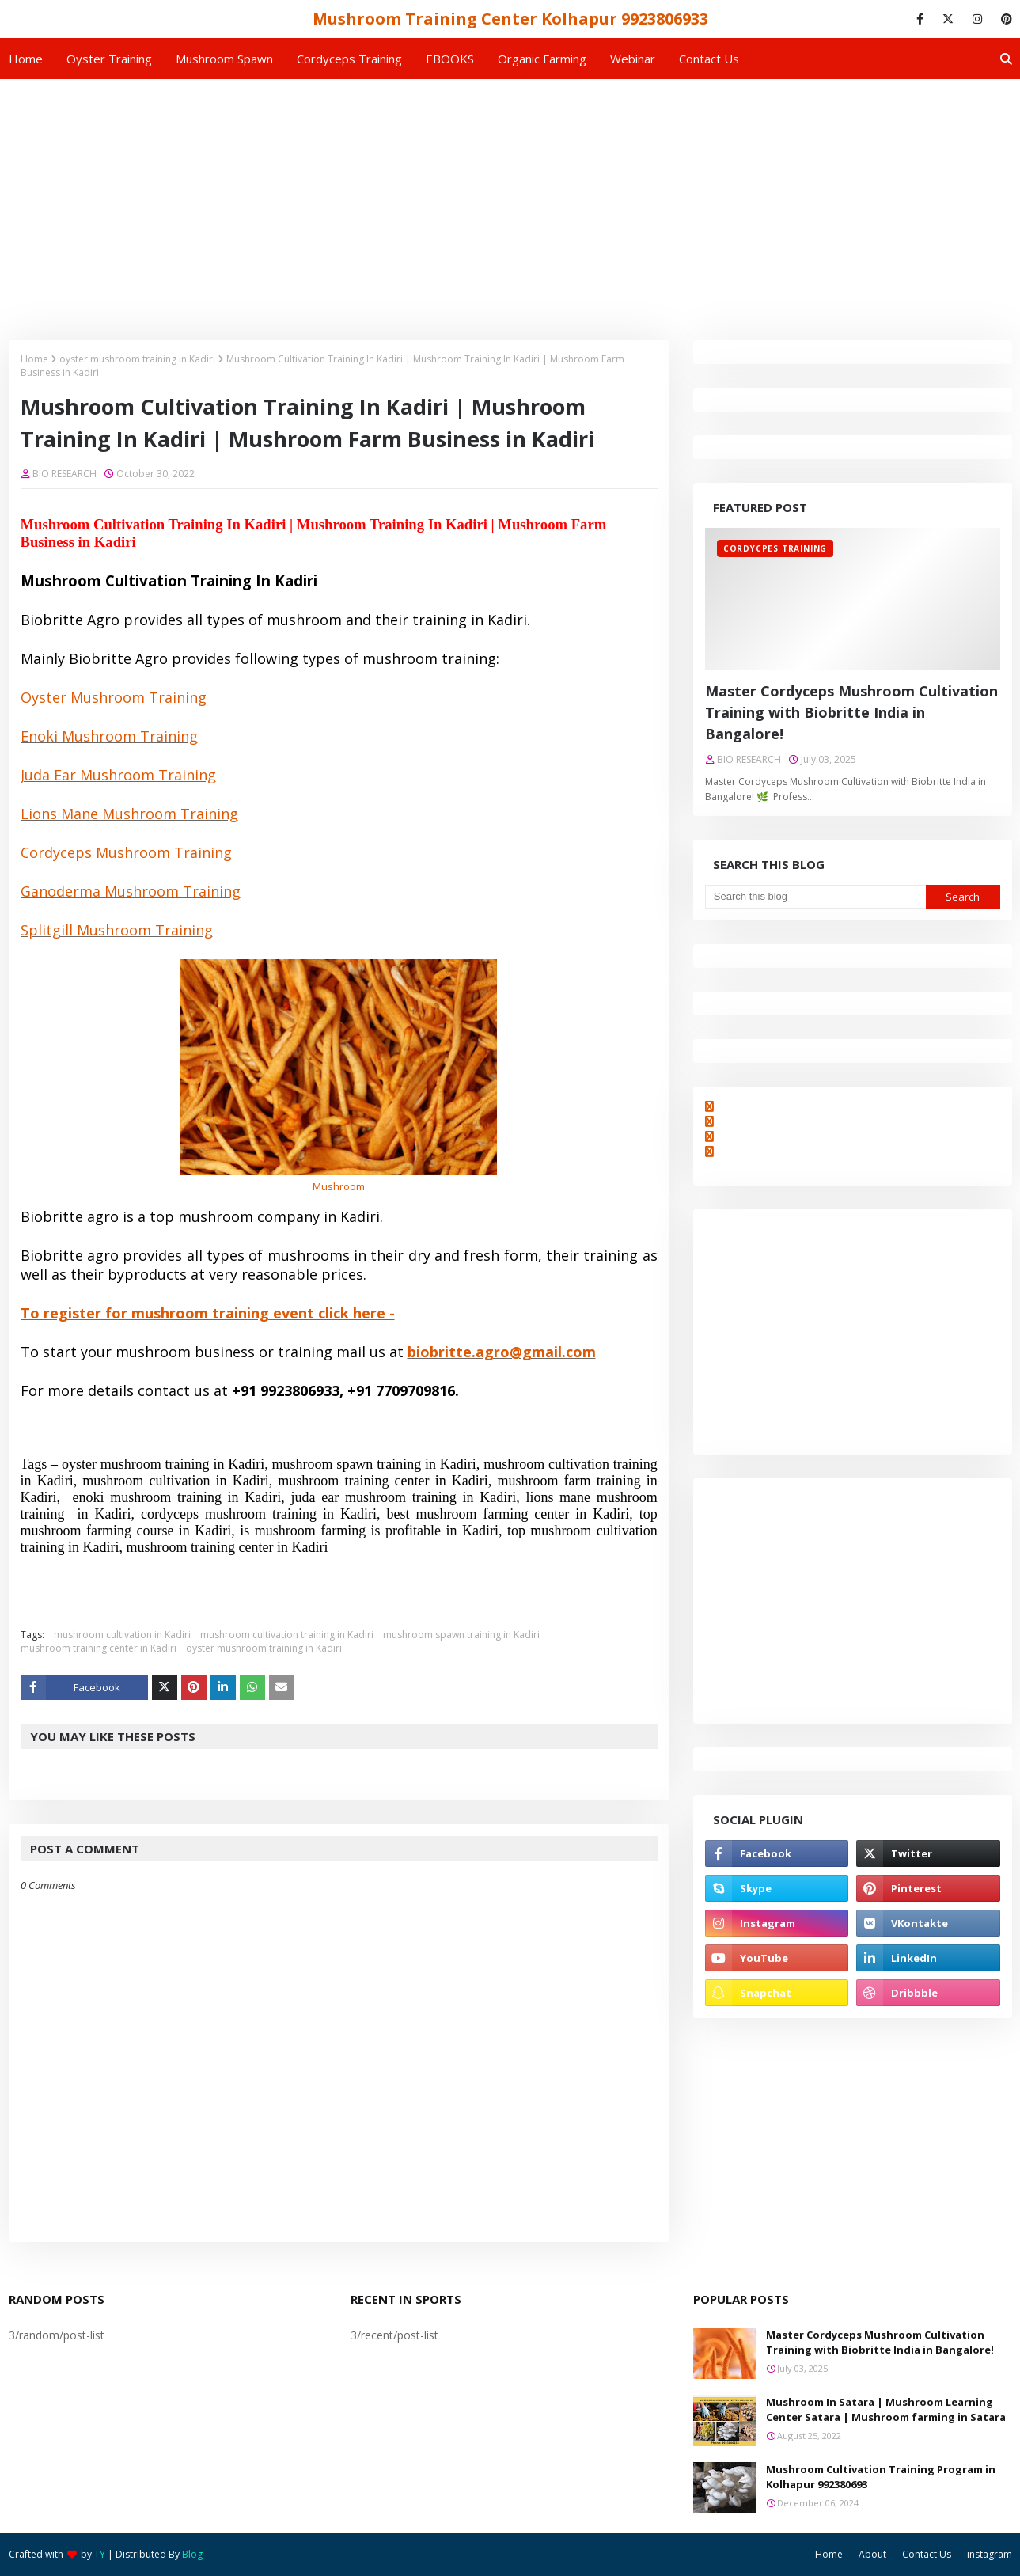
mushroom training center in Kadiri (98, 1648)
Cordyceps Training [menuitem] (349, 58)
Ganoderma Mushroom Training (131, 891)
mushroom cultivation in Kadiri (122, 1634)
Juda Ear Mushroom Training (118, 774)
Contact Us (926, 2554)
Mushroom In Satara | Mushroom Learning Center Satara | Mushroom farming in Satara (886, 2410)
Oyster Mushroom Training (114, 697)
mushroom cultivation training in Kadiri (286, 1634)
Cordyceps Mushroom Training (126, 852)
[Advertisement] (510, 198)
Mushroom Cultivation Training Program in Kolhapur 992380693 (880, 2477)
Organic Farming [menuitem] (542, 58)
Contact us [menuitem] (709, 58)
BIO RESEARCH (64, 473)
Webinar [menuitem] (632, 58)
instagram (989, 2554)
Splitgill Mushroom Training (117, 929)
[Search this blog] (815, 897)
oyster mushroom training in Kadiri (137, 359)
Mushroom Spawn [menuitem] (224, 58)
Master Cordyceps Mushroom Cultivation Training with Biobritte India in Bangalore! (851, 712)
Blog (192, 2554)
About (872, 2554)
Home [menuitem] (26, 58)
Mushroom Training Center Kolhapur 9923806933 (510, 18)
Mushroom (339, 1186)
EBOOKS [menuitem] (450, 58)
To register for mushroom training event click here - (208, 1312)
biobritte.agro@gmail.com (502, 1351)
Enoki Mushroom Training (109, 736)
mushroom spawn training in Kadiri (461, 1634)
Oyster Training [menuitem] (109, 58)
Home (34, 359)
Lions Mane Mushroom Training (129, 813)
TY (99, 2554)
